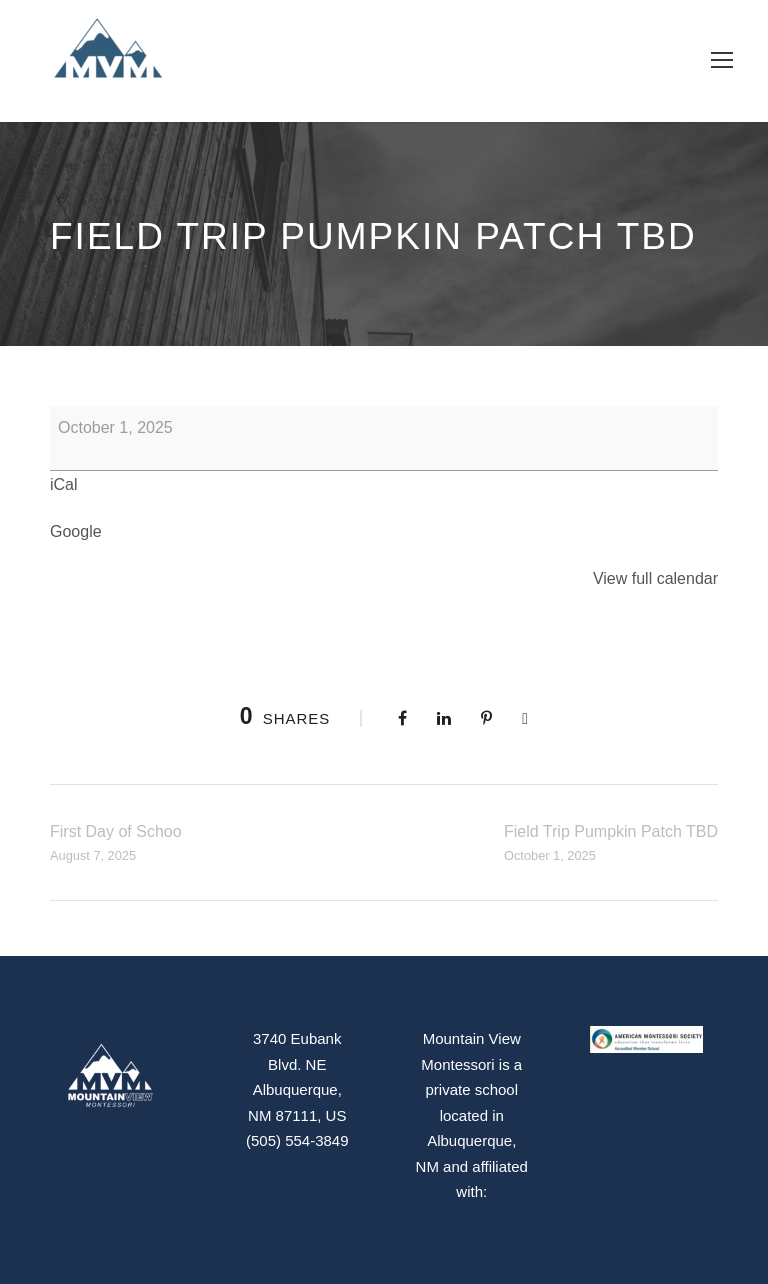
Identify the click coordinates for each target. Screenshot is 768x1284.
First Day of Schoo (116, 845)
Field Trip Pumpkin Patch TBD (611, 845)
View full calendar (655, 578)
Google (76, 531)
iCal (64, 484)
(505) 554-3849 (297, 1140)
